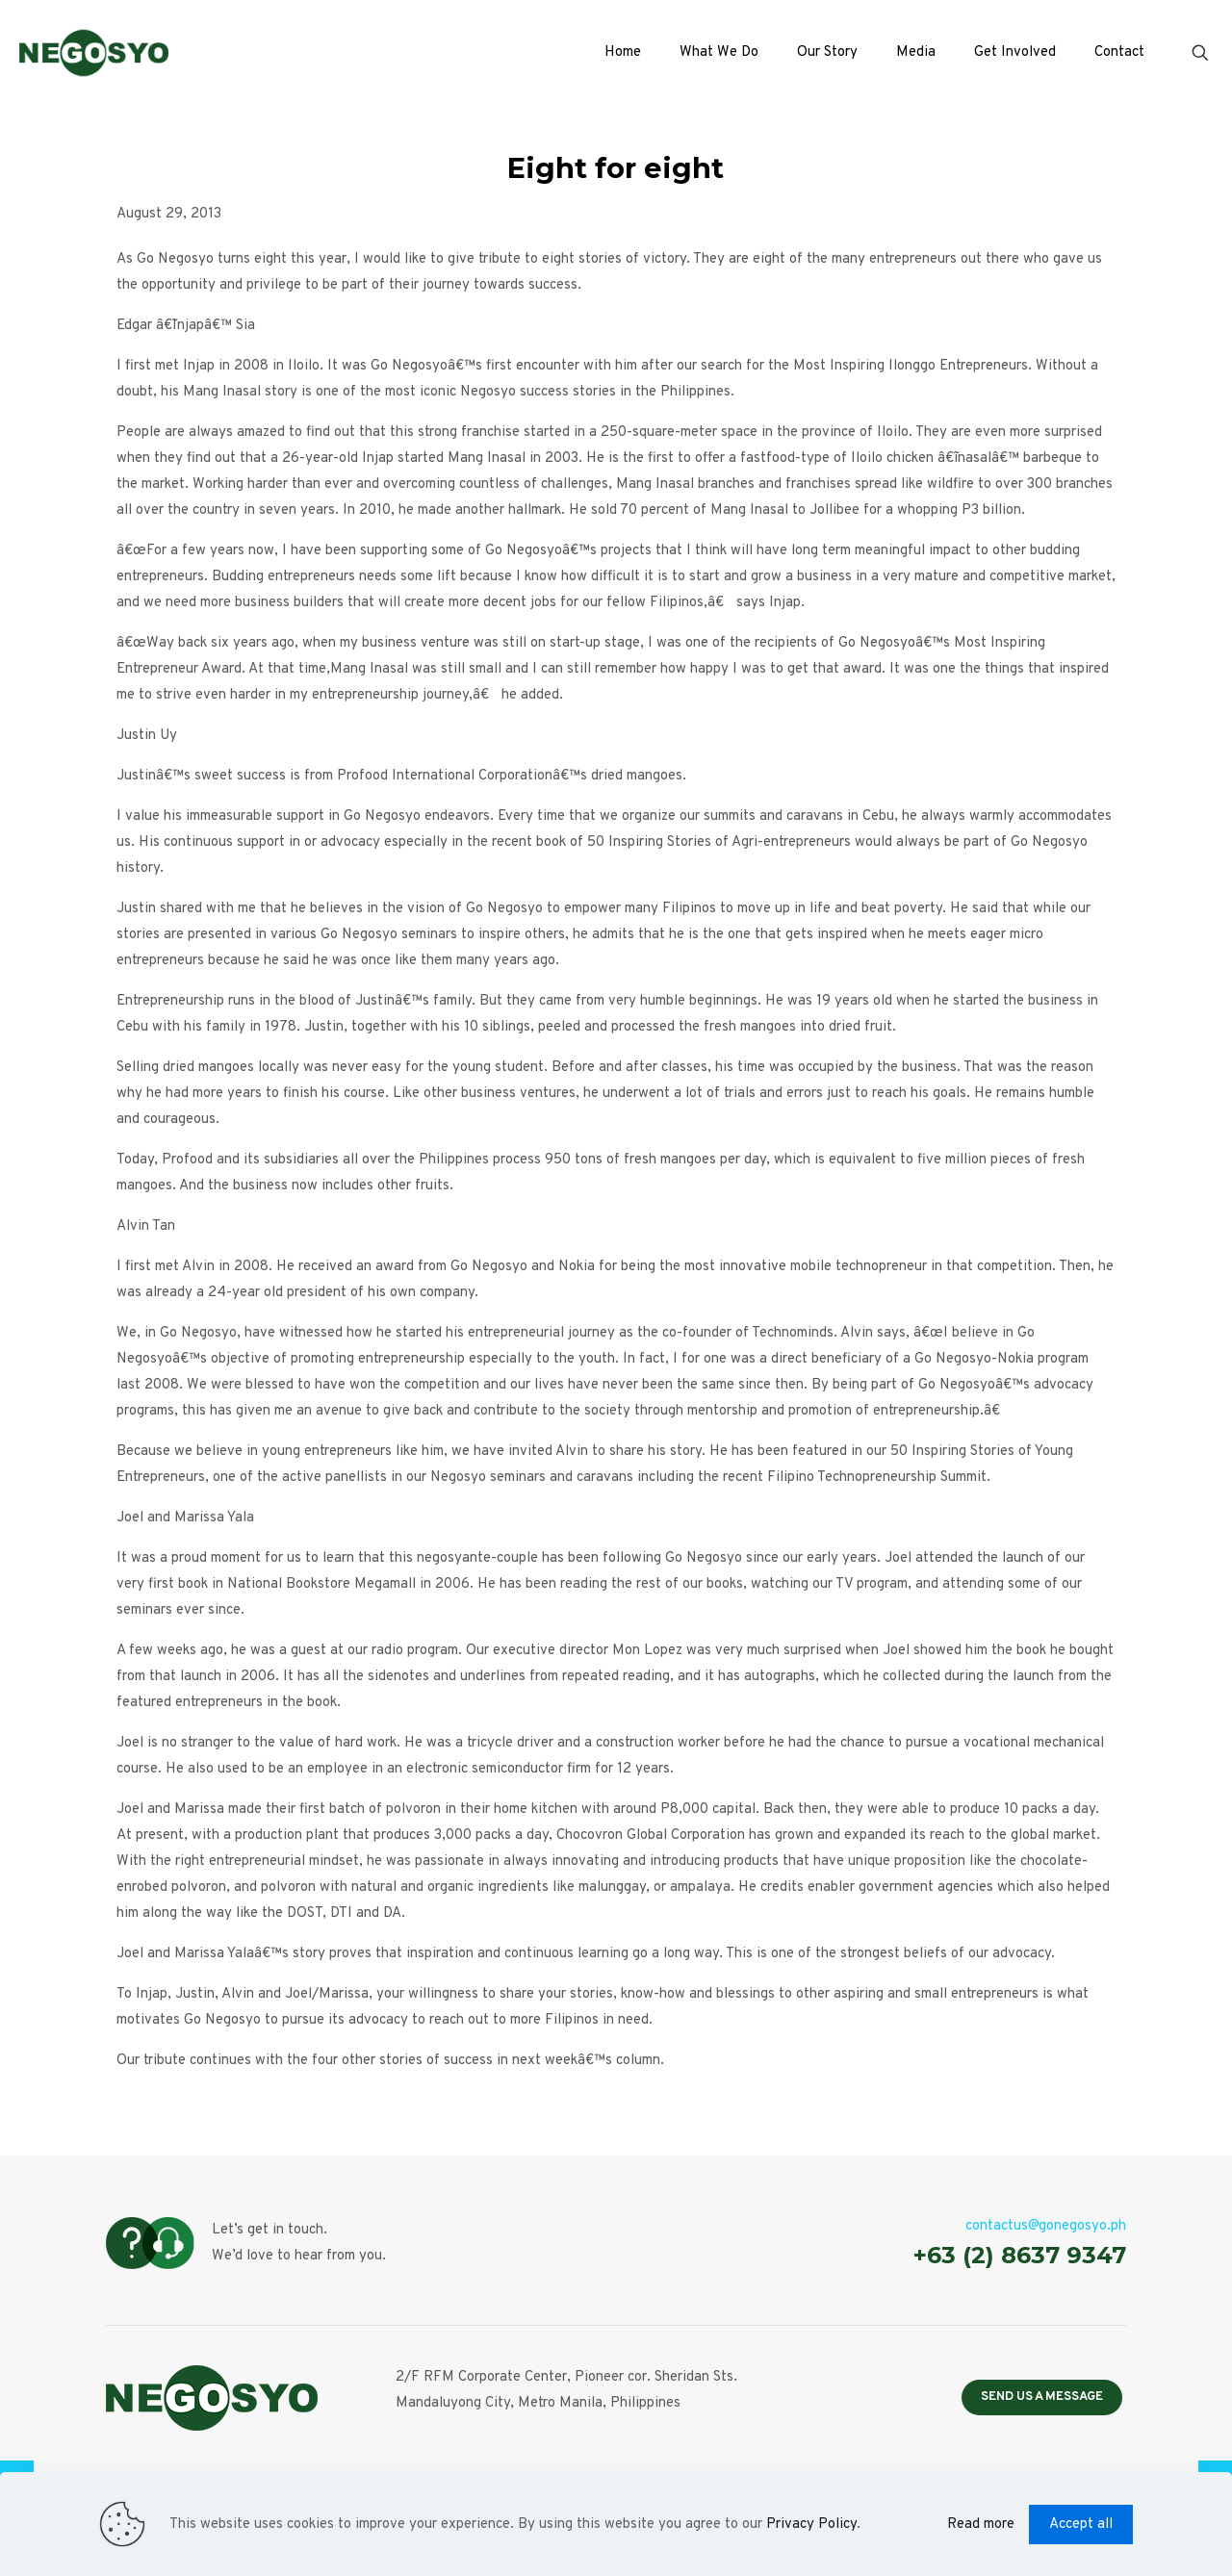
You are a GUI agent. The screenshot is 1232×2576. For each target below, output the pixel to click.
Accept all (1081, 2524)
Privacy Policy (811, 2524)
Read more (980, 2524)
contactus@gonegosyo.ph (1045, 2226)
